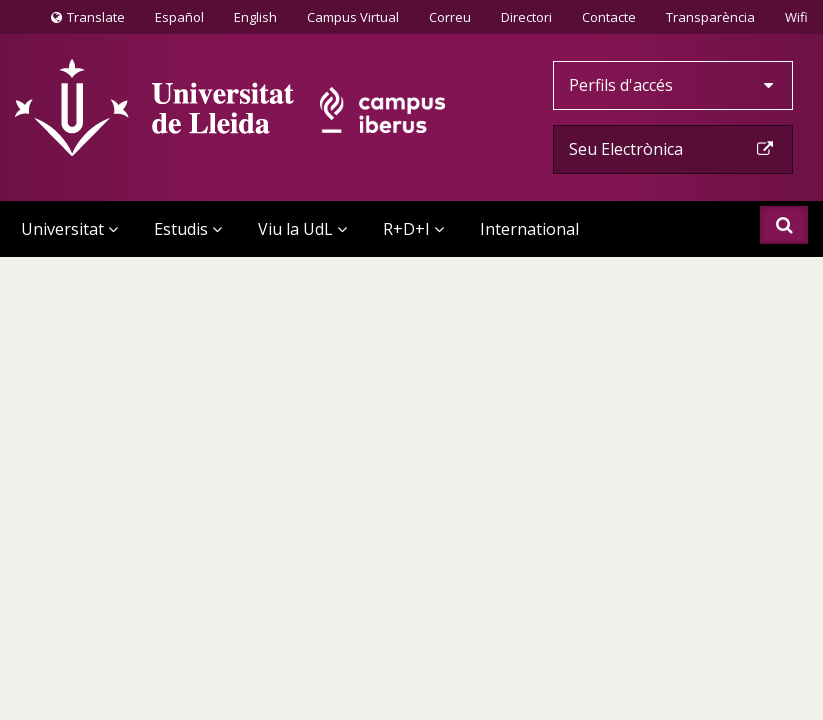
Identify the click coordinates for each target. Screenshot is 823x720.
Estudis (188, 229)
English (255, 17)
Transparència (710, 17)
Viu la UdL (302, 229)
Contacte (608, 16)
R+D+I (413, 229)
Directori (526, 17)
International (529, 229)
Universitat (69, 229)
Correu (450, 17)
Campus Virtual (353, 17)
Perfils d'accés (673, 85)
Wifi (796, 17)
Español (179, 17)
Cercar (784, 225)
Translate (88, 21)
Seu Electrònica (673, 149)
